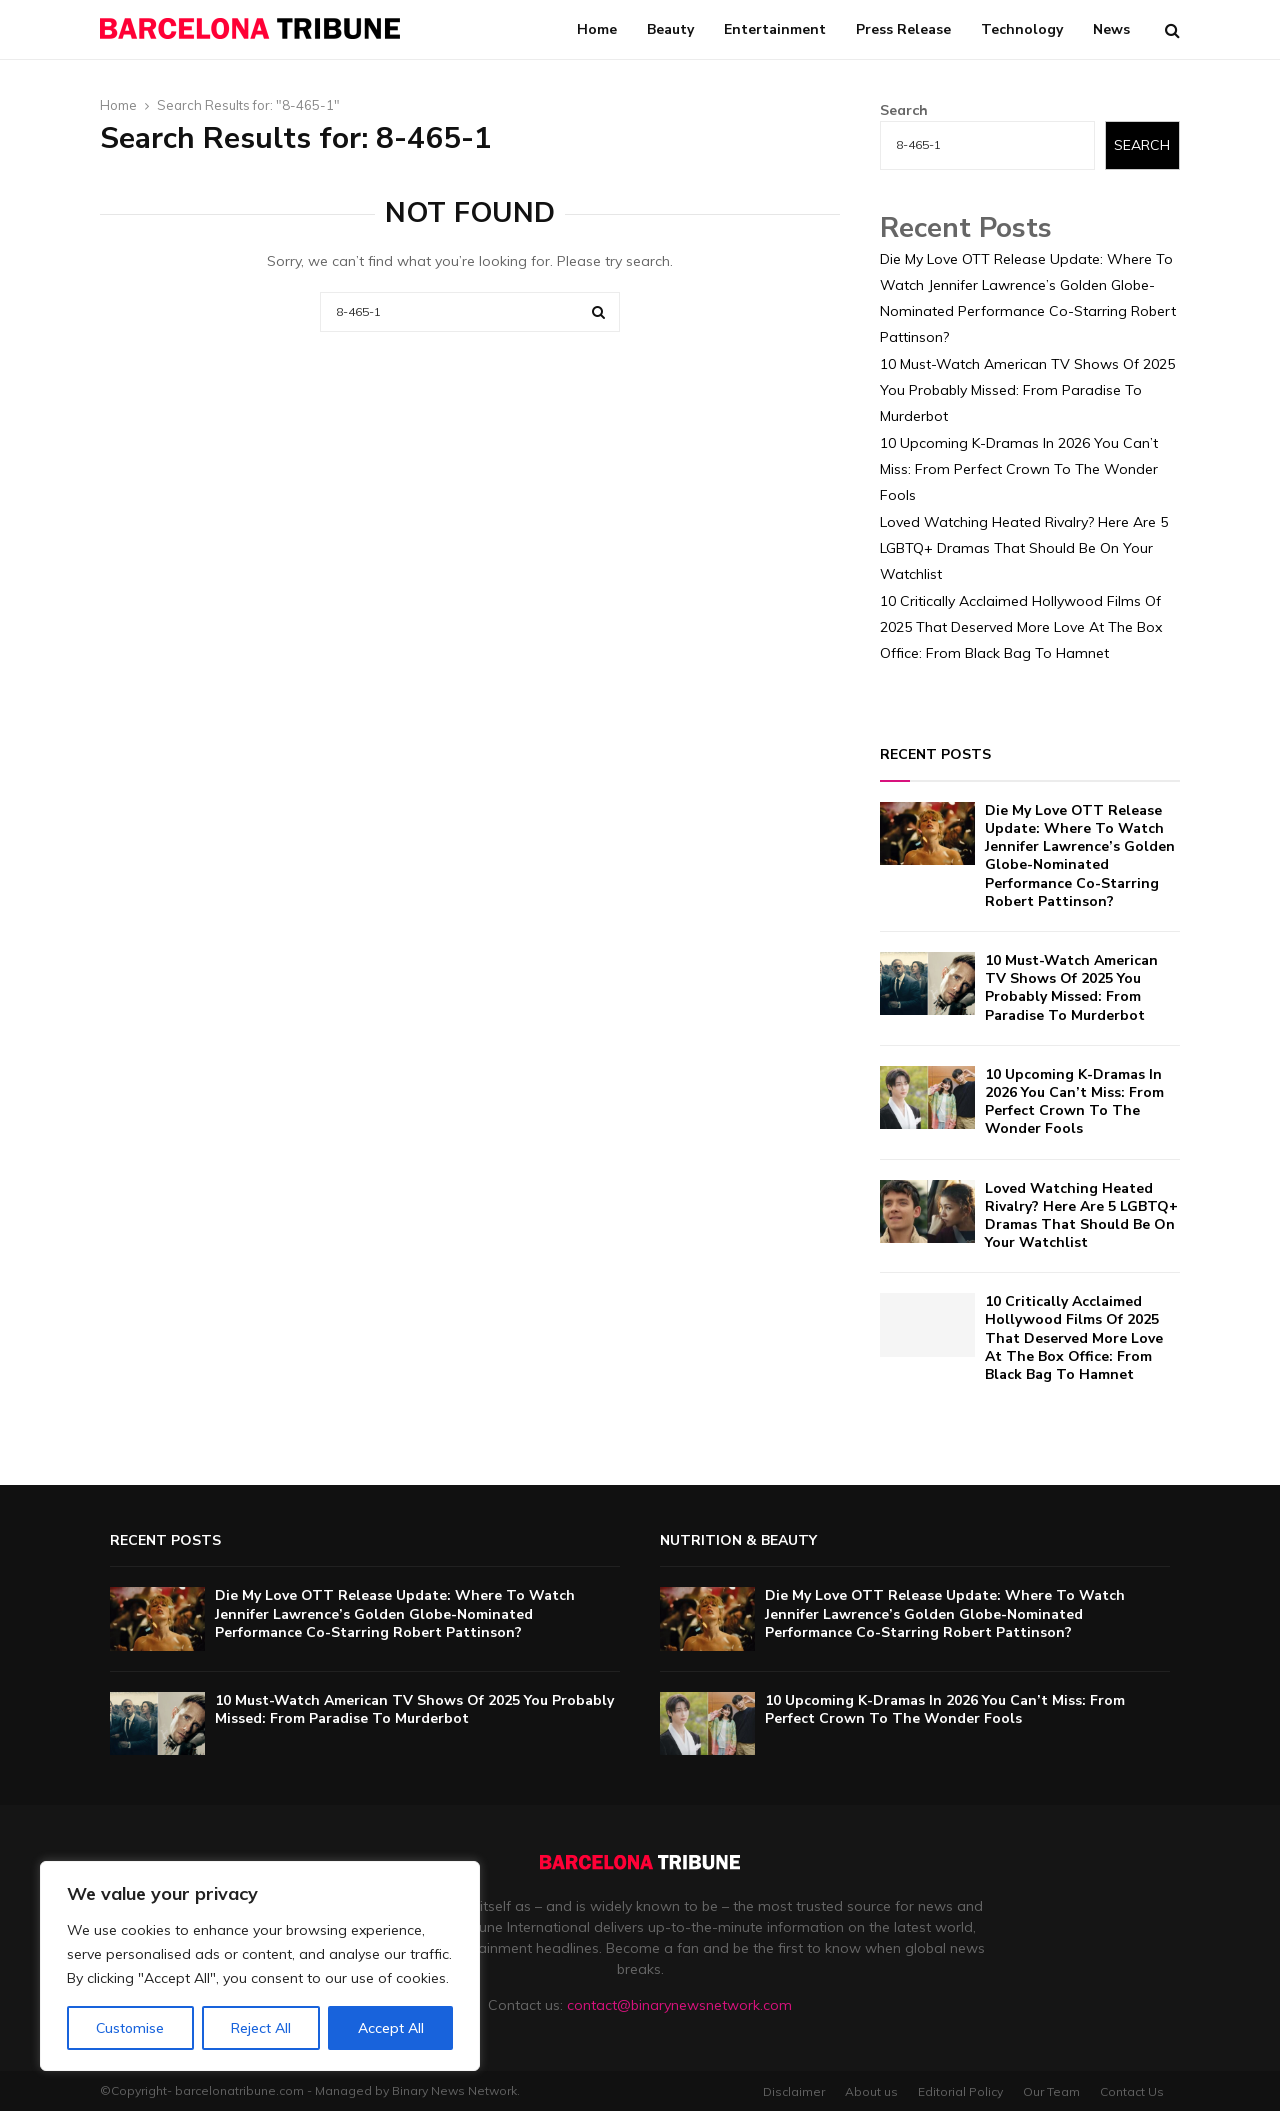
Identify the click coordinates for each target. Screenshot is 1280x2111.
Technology (1022, 29)
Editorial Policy (960, 2091)
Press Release (903, 29)
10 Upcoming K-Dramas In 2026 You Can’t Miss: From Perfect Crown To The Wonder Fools (1019, 469)
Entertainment (775, 29)
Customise (130, 2028)
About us (871, 2091)
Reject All (261, 2028)
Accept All (391, 2028)
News (1111, 29)
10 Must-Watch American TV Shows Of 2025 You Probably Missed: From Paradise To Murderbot (1027, 390)
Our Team (1051, 2091)
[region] (260, 1966)
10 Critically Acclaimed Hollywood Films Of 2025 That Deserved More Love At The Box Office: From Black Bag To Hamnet (1021, 627)
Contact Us (1132, 2091)
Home (597, 29)
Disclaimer (794, 2091)
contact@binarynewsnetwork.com (679, 2005)
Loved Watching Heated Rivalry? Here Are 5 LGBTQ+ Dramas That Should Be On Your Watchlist (1024, 548)
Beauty (670, 29)
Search (904, 110)
